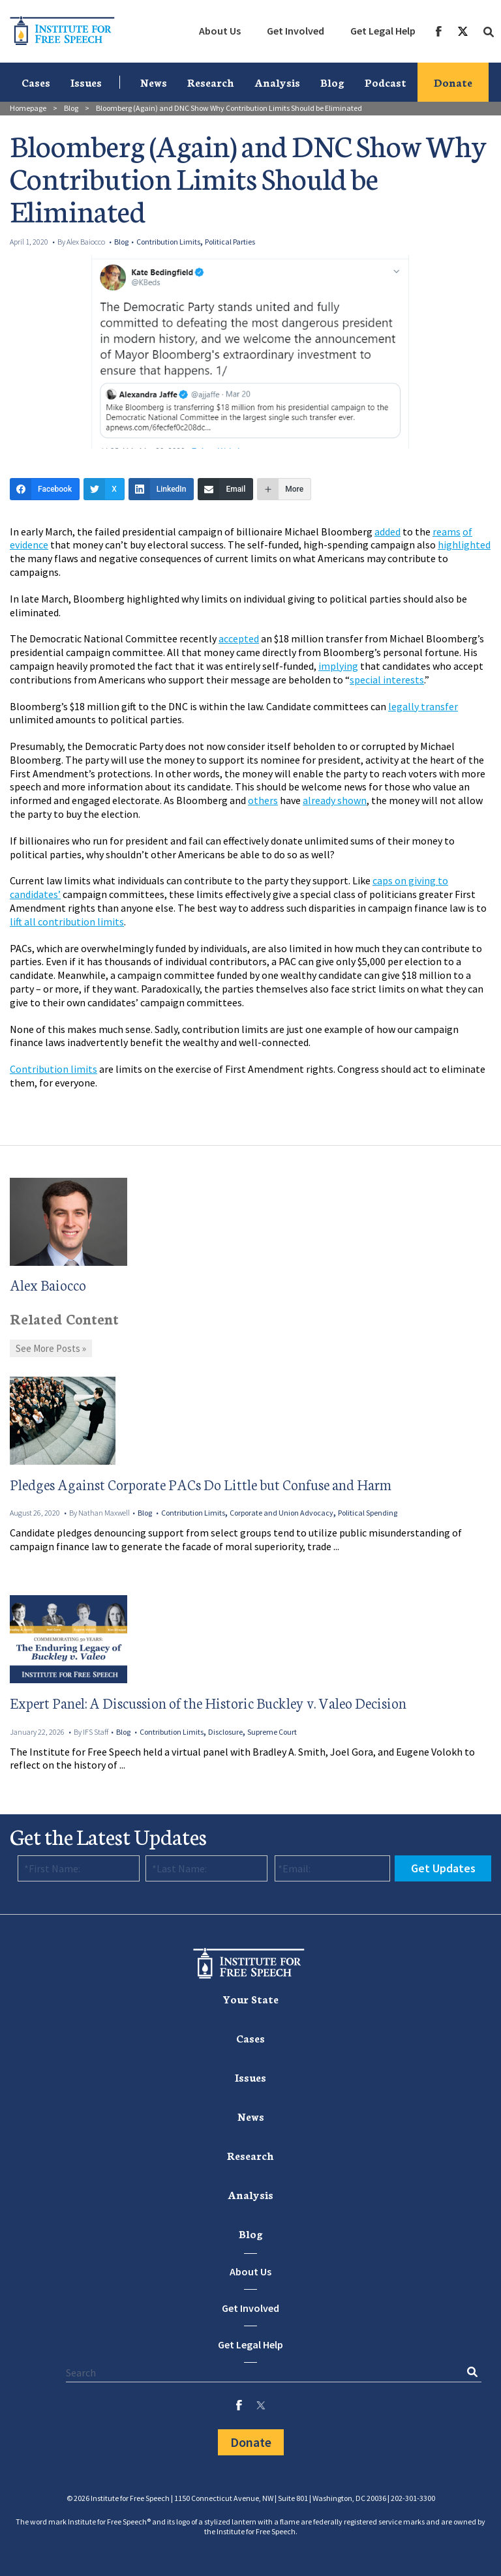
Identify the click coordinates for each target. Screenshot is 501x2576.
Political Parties (230, 242)
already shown (335, 800)
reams (447, 531)
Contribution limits (53, 1068)
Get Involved (295, 30)
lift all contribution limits (67, 921)
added (387, 531)
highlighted (464, 544)
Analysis (277, 81)
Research (210, 81)
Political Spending (367, 1513)
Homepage (28, 108)
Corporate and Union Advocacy (281, 1513)
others (263, 800)
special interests (387, 679)
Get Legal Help (383, 30)
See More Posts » (51, 1348)
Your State (250, 1998)
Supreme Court (272, 1732)
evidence (29, 544)
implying (338, 665)
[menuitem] (220, 31)
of (467, 531)
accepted (239, 638)
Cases (36, 81)
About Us (220, 30)
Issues (86, 81)
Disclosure (225, 1732)
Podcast (385, 81)
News (153, 81)
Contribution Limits (168, 242)
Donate (453, 81)
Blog (332, 81)
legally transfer (423, 706)
